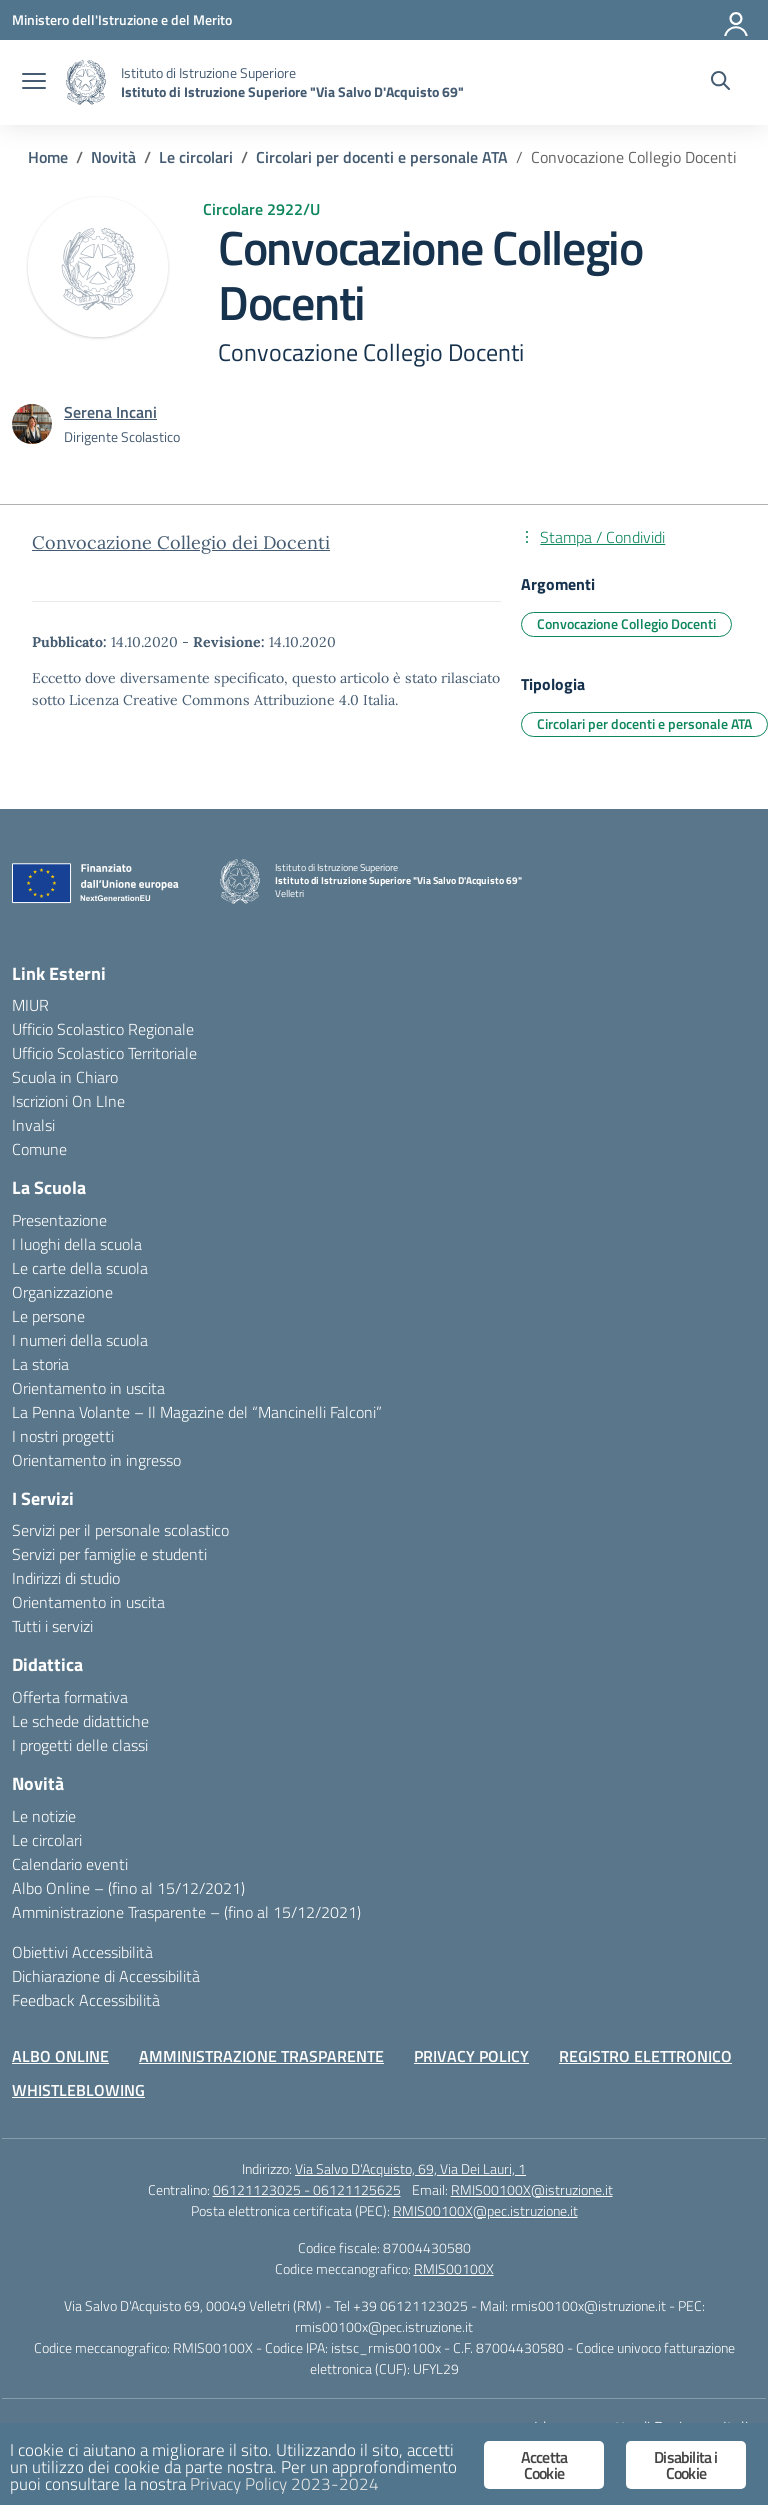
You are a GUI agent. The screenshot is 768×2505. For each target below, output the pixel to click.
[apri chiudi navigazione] (34, 83)
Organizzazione (62, 1292)
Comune (39, 1149)
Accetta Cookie (544, 2465)
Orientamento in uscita (88, 1388)
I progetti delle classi (80, 1745)
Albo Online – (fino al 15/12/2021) (128, 1888)
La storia (40, 1364)
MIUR (30, 1005)
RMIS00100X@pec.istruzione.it (485, 2210)
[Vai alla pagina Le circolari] (196, 157)
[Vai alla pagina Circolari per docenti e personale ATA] (382, 157)
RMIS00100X (454, 2268)
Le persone (48, 1316)
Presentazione (59, 1220)
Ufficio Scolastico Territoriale (104, 1053)
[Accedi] (737, 20)
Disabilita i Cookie (685, 2465)
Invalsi (33, 1125)
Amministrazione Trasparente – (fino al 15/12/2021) (186, 1912)
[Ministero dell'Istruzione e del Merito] (122, 19)
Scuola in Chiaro (65, 1077)
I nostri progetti (63, 1436)
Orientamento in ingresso (96, 1460)
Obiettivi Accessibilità (82, 1952)
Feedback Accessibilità (86, 2000)
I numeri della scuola (80, 1340)
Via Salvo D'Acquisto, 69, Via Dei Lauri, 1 (410, 2168)
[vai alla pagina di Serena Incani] (110, 412)
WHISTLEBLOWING (78, 2090)
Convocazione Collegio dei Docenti (181, 542)
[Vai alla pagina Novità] (113, 157)
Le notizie (44, 1816)
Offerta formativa (70, 1697)
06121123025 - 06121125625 (307, 2189)
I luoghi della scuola (77, 1244)
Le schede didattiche (80, 1721)
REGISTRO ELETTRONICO (645, 2056)
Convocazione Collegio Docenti (626, 623)
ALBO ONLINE (60, 2056)
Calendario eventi (70, 1864)
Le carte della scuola (80, 1268)
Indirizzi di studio (66, 1578)
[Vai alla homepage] (86, 82)
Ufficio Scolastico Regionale (103, 1029)
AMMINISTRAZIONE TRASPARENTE (261, 2056)
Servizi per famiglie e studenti (109, 1554)
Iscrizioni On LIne (68, 1101)
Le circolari (47, 1840)
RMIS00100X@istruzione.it (532, 2189)
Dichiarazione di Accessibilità (106, 1976)
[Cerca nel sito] (720, 83)
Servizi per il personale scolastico (120, 1530)
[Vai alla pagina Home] (48, 157)
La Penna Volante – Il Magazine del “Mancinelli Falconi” (197, 1412)
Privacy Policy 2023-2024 (284, 2484)
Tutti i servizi (52, 1626)
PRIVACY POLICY (471, 2056)
